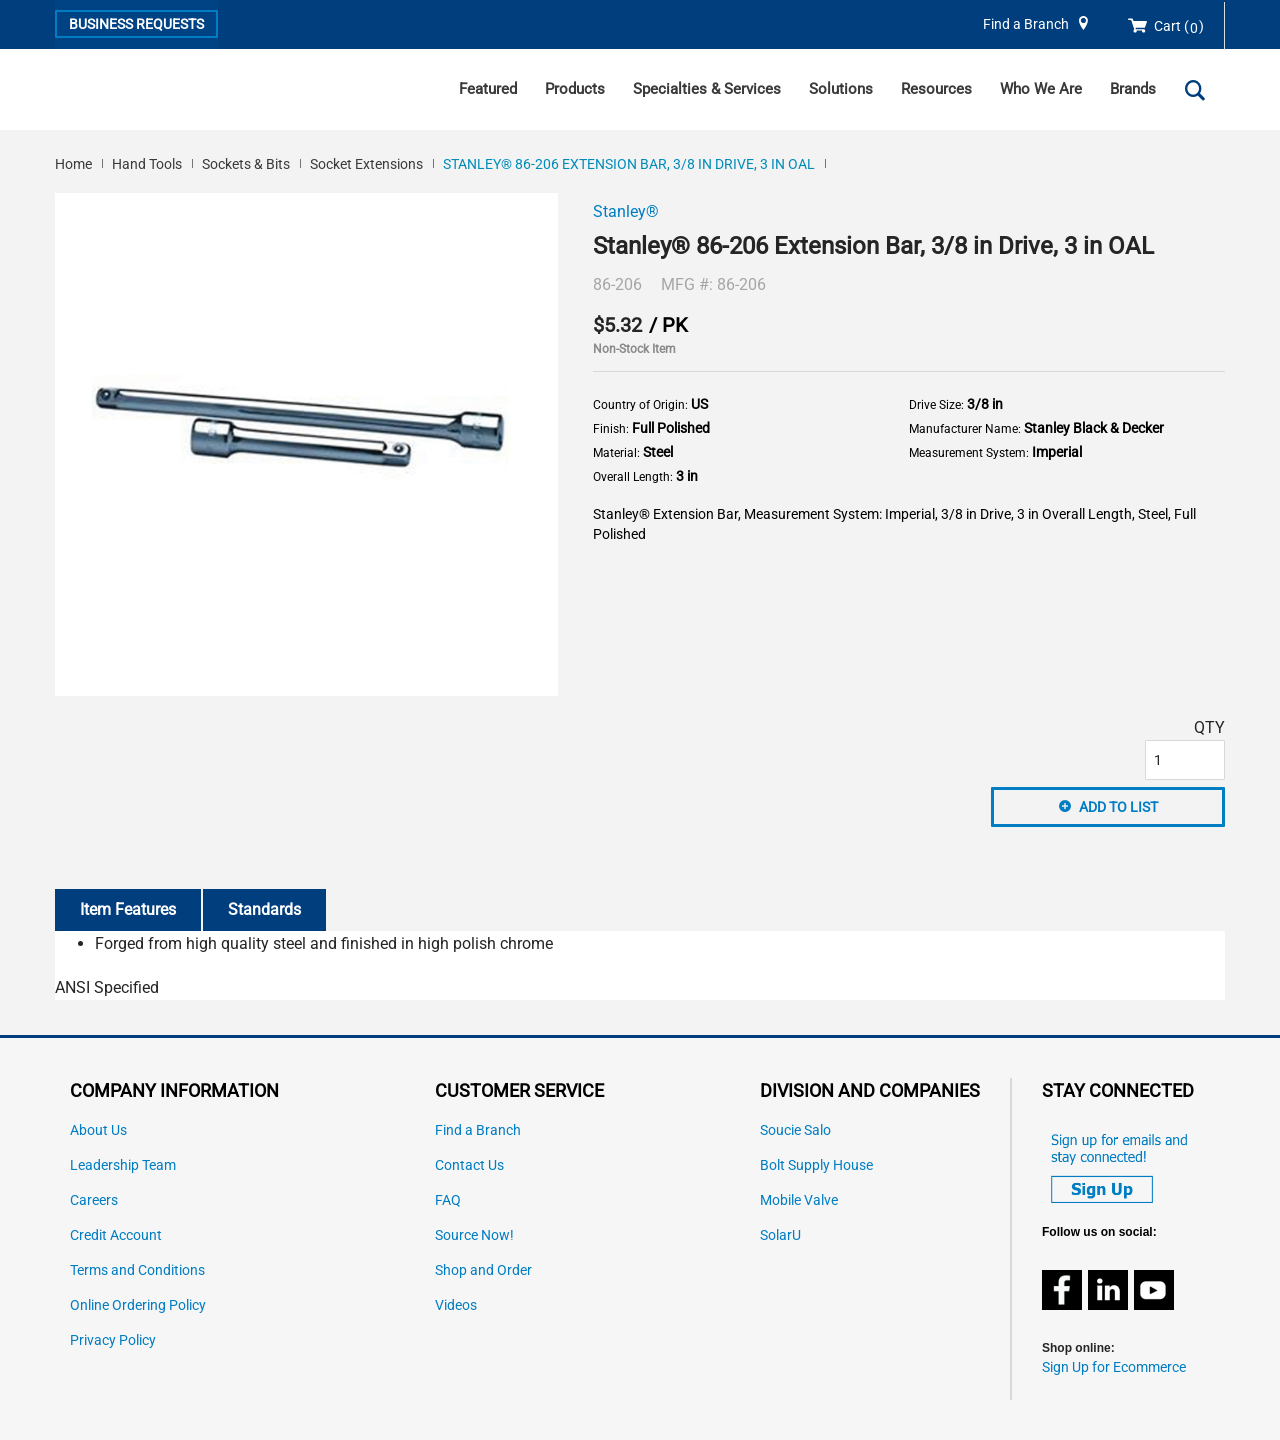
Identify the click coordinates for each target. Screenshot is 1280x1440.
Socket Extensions (366, 164)
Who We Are (1041, 89)
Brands (1133, 89)
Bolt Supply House (816, 1165)
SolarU (780, 1235)
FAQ (448, 1200)
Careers (94, 1200)
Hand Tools (147, 164)
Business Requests (136, 24)
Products (575, 89)
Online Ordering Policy (138, 1305)
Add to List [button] (1118, 807)
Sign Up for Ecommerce (1114, 1367)
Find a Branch (1026, 24)
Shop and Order (483, 1270)
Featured (488, 89)
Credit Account (116, 1235)
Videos (456, 1305)
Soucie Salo (795, 1130)
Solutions (841, 89)
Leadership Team (123, 1165)
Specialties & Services (707, 89)
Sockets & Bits (246, 164)
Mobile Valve (799, 1200)
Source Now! (474, 1235)
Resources (936, 89)
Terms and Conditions (137, 1270)
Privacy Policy (113, 1340)
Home (73, 164)
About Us (98, 1130)
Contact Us (469, 1165)
